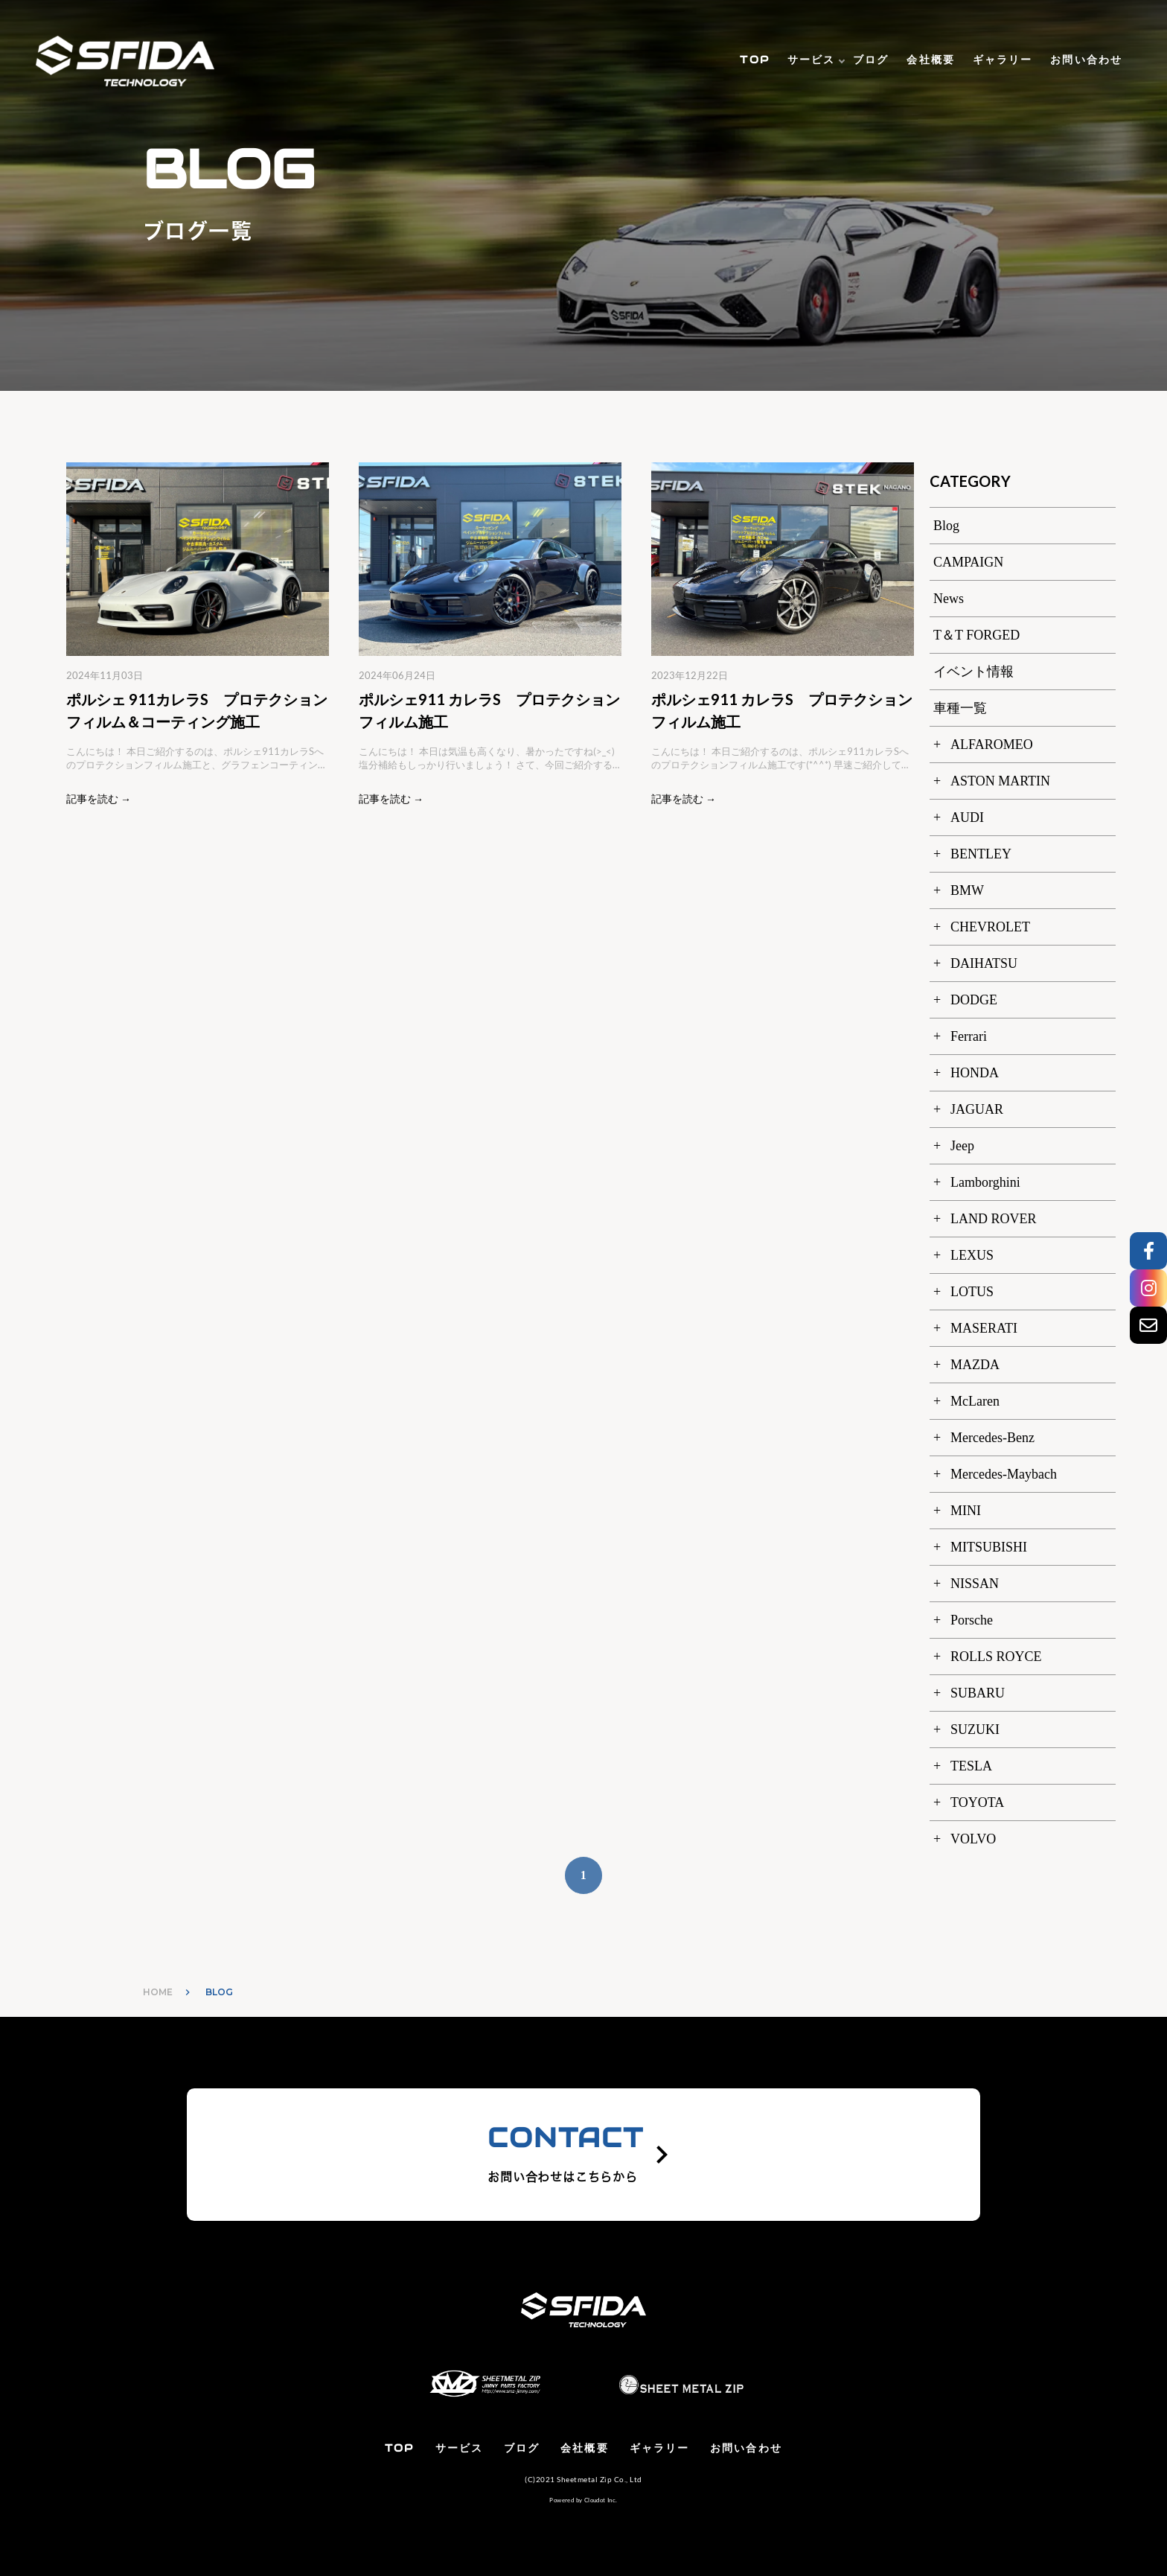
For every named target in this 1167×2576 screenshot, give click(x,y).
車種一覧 (960, 708)
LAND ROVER (993, 1218)
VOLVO (973, 1838)
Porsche (971, 1620)
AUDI (967, 817)
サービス (811, 59)
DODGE (973, 999)
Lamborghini (985, 1182)
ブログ (871, 59)
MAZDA (975, 1364)
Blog (946, 525)
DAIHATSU (983, 963)
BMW (967, 890)
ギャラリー (1003, 59)
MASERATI (983, 1328)
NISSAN (974, 1583)
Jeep (962, 1145)
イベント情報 (973, 671)
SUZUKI (975, 1729)
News (948, 598)
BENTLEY (980, 854)
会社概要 (930, 59)
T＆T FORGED (976, 635)
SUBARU (977, 1693)
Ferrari (968, 1036)
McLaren (975, 1401)
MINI (965, 1510)
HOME (158, 1992)
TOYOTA (977, 1802)
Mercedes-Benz (992, 1437)
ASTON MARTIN (1000, 781)
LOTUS (972, 1291)
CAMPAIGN (968, 562)
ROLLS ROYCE (996, 1656)
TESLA (971, 1766)
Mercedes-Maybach (1003, 1474)
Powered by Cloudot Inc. (583, 2500)
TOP (754, 59)
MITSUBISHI (988, 1547)
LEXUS (972, 1255)
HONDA (974, 1072)
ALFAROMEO (991, 744)
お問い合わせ (1086, 59)
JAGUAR (976, 1109)
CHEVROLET (990, 926)
